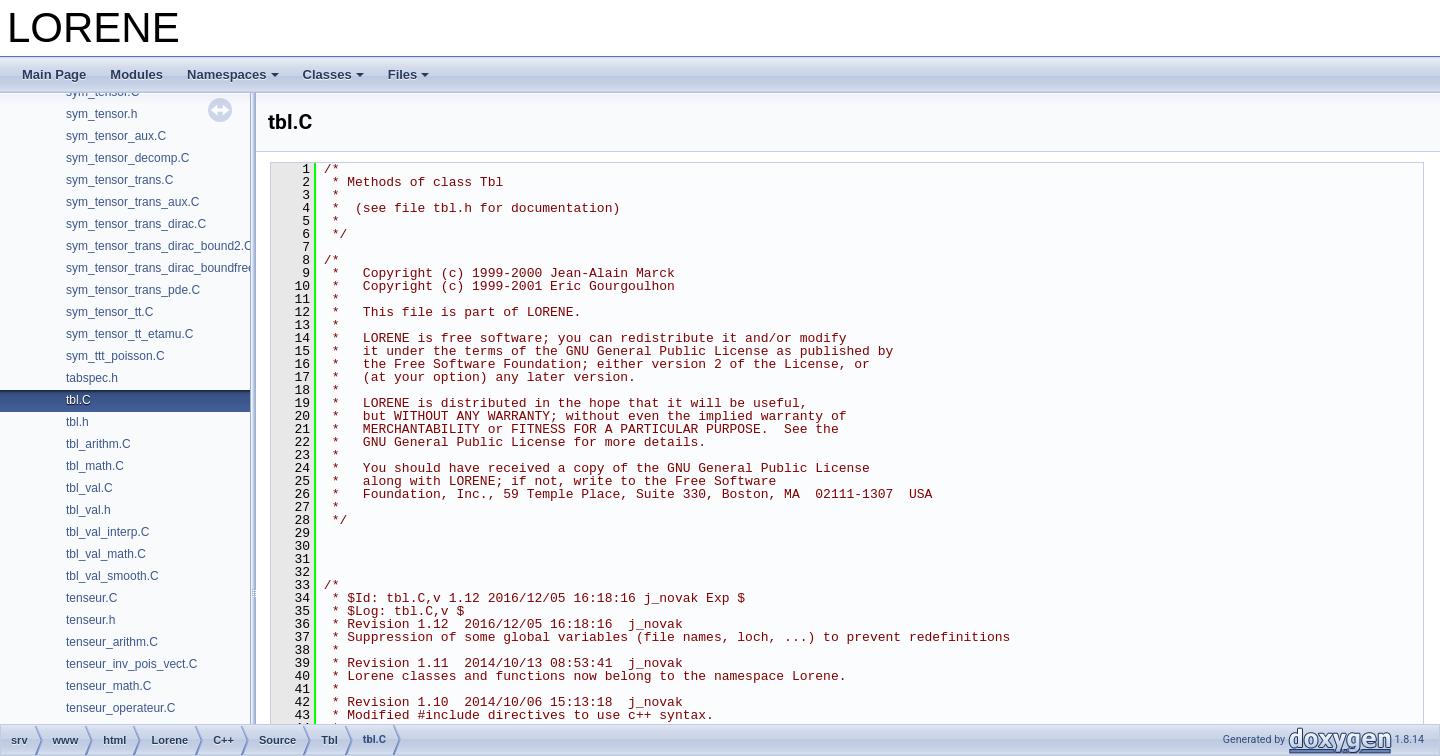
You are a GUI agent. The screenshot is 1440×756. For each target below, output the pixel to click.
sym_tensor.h (101, 114)
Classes (333, 74)
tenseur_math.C (108, 686)
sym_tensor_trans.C (119, 180)
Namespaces (233, 74)
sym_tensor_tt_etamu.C (129, 334)
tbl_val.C (89, 488)
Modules (136, 74)
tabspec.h (92, 378)
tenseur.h (90, 620)
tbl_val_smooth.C (112, 576)
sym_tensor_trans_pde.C (133, 290)
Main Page (54, 74)
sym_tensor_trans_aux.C (132, 202)
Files (409, 74)
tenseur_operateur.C (120, 708)
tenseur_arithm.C (112, 642)
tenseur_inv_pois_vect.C (131, 664)
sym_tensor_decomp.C (127, 158)
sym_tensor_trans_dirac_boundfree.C (166, 268)
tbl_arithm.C (98, 444)
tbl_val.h (88, 510)
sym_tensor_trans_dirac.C (136, 224)
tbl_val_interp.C (107, 532)
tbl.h (77, 422)
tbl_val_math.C (106, 554)
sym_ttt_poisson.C (115, 356)
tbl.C (78, 400)
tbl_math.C (95, 466)
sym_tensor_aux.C (116, 136)
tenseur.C (91, 598)
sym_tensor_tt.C (109, 312)
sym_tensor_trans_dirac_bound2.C (159, 246)
